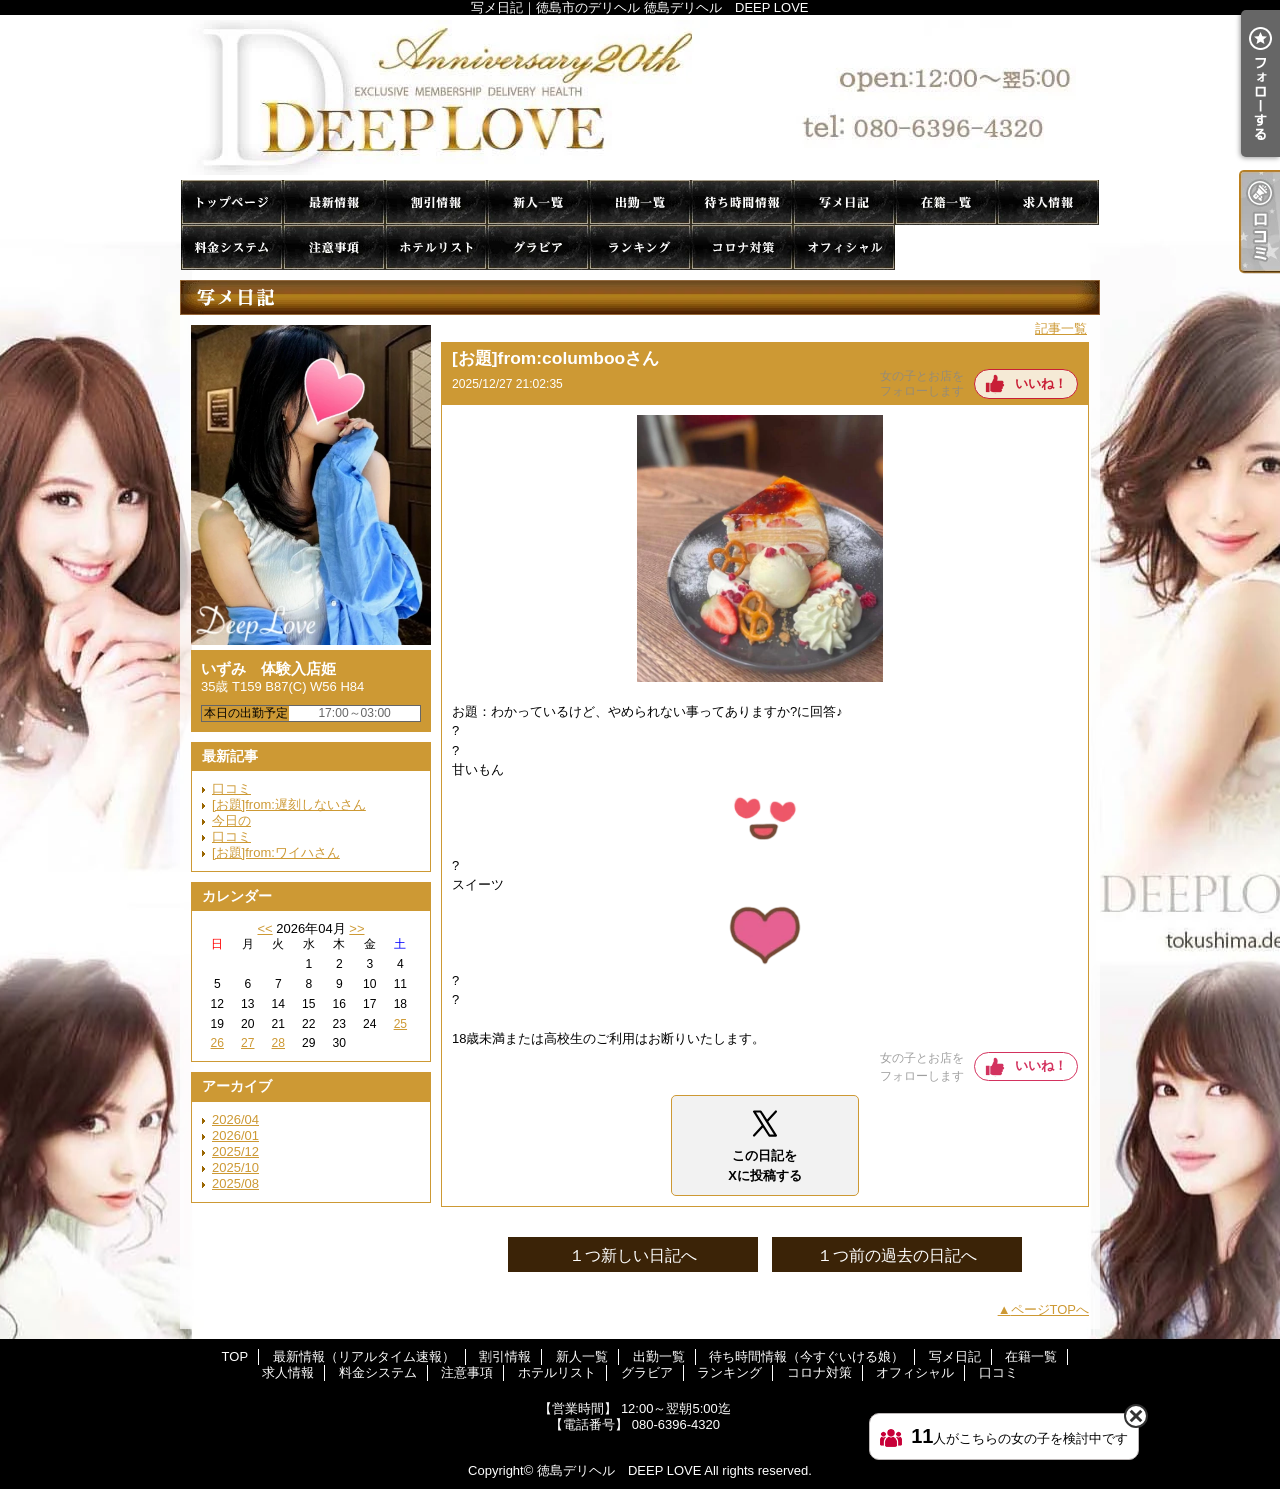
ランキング (640, 247)
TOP (232, 202)
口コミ (946, 247)
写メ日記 (844, 202)
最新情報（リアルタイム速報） (334, 202)
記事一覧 (1061, 328)
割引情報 (436, 202)
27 (247, 1043)
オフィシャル (844, 247)
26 (217, 1043)
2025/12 (235, 1151)
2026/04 (235, 1119)
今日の (231, 820)
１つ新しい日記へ (633, 1255)
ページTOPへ (1050, 1309)
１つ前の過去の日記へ (897, 1255)
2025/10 (235, 1167)
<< (264, 928)
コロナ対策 (742, 247)
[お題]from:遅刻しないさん (289, 804)
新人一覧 (538, 202)
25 (400, 1024)
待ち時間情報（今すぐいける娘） (742, 202)
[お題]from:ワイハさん (276, 852)
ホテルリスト (436, 247)
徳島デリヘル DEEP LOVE (619, 1470)
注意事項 (334, 247)
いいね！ (1041, 383)
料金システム (232, 247)
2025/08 (235, 1183)
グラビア (538, 247)
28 (278, 1043)
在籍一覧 (946, 202)
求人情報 (1048, 202)
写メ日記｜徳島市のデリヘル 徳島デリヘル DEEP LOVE (640, 97)
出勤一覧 (640, 202)
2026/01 (235, 1135)
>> (356, 928)
